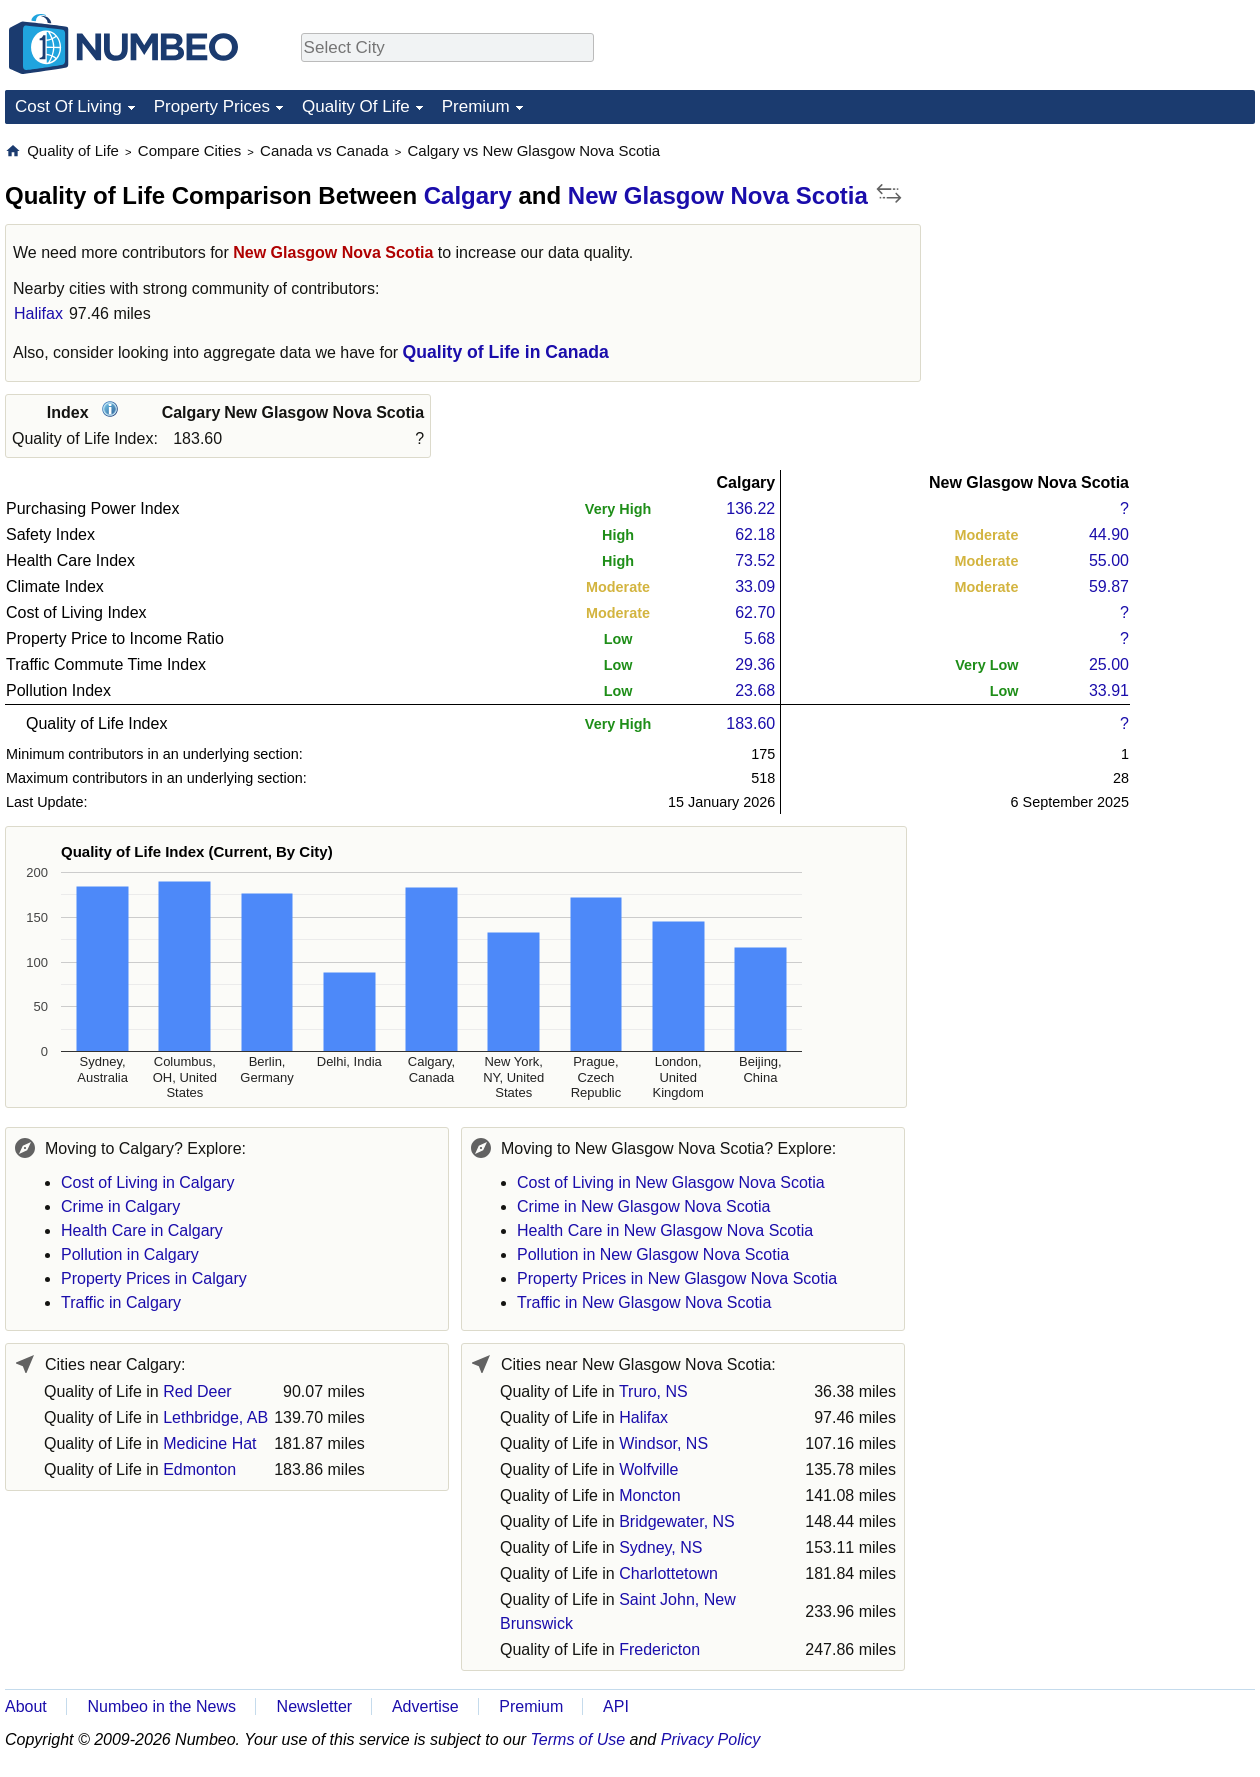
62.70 (755, 612)
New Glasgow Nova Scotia (718, 195)
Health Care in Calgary (142, 1230)
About (26, 1706)
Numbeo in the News (161, 1706)
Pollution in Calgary (130, 1254)
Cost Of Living (68, 106)
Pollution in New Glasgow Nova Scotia (653, 1254)
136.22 (750, 508)
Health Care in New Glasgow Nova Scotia (665, 1230)
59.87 (1109, 586)
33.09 (755, 586)
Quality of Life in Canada (506, 352)
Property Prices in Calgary (154, 1278)
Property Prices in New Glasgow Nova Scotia (677, 1278)
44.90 (1109, 534)
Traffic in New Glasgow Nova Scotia (644, 1302)
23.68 (755, 690)
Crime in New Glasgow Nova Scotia (643, 1206)
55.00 (1109, 560)
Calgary (468, 195)
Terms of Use (578, 1739)
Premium (476, 106)
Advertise (425, 1706)
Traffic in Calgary (121, 1302)
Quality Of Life (356, 106)
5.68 (759, 638)
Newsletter (315, 1706)
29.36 (755, 664)
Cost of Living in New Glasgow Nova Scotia (671, 1182)
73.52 (755, 560)
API (616, 1706)
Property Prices (212, 106)
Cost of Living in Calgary (147, 1182)
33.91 (1109, 690)
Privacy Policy (711, 1739)
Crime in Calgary (120, 1206)
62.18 (755, 534)
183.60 (750, 723)
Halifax (38, 313)
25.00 (1109, 664)
